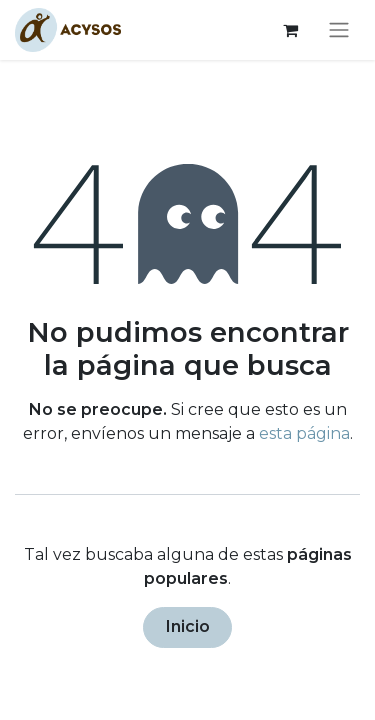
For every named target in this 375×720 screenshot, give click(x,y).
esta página (304, 433)
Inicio (188, 626)
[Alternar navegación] (339, 30)
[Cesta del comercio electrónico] (290, 30)
